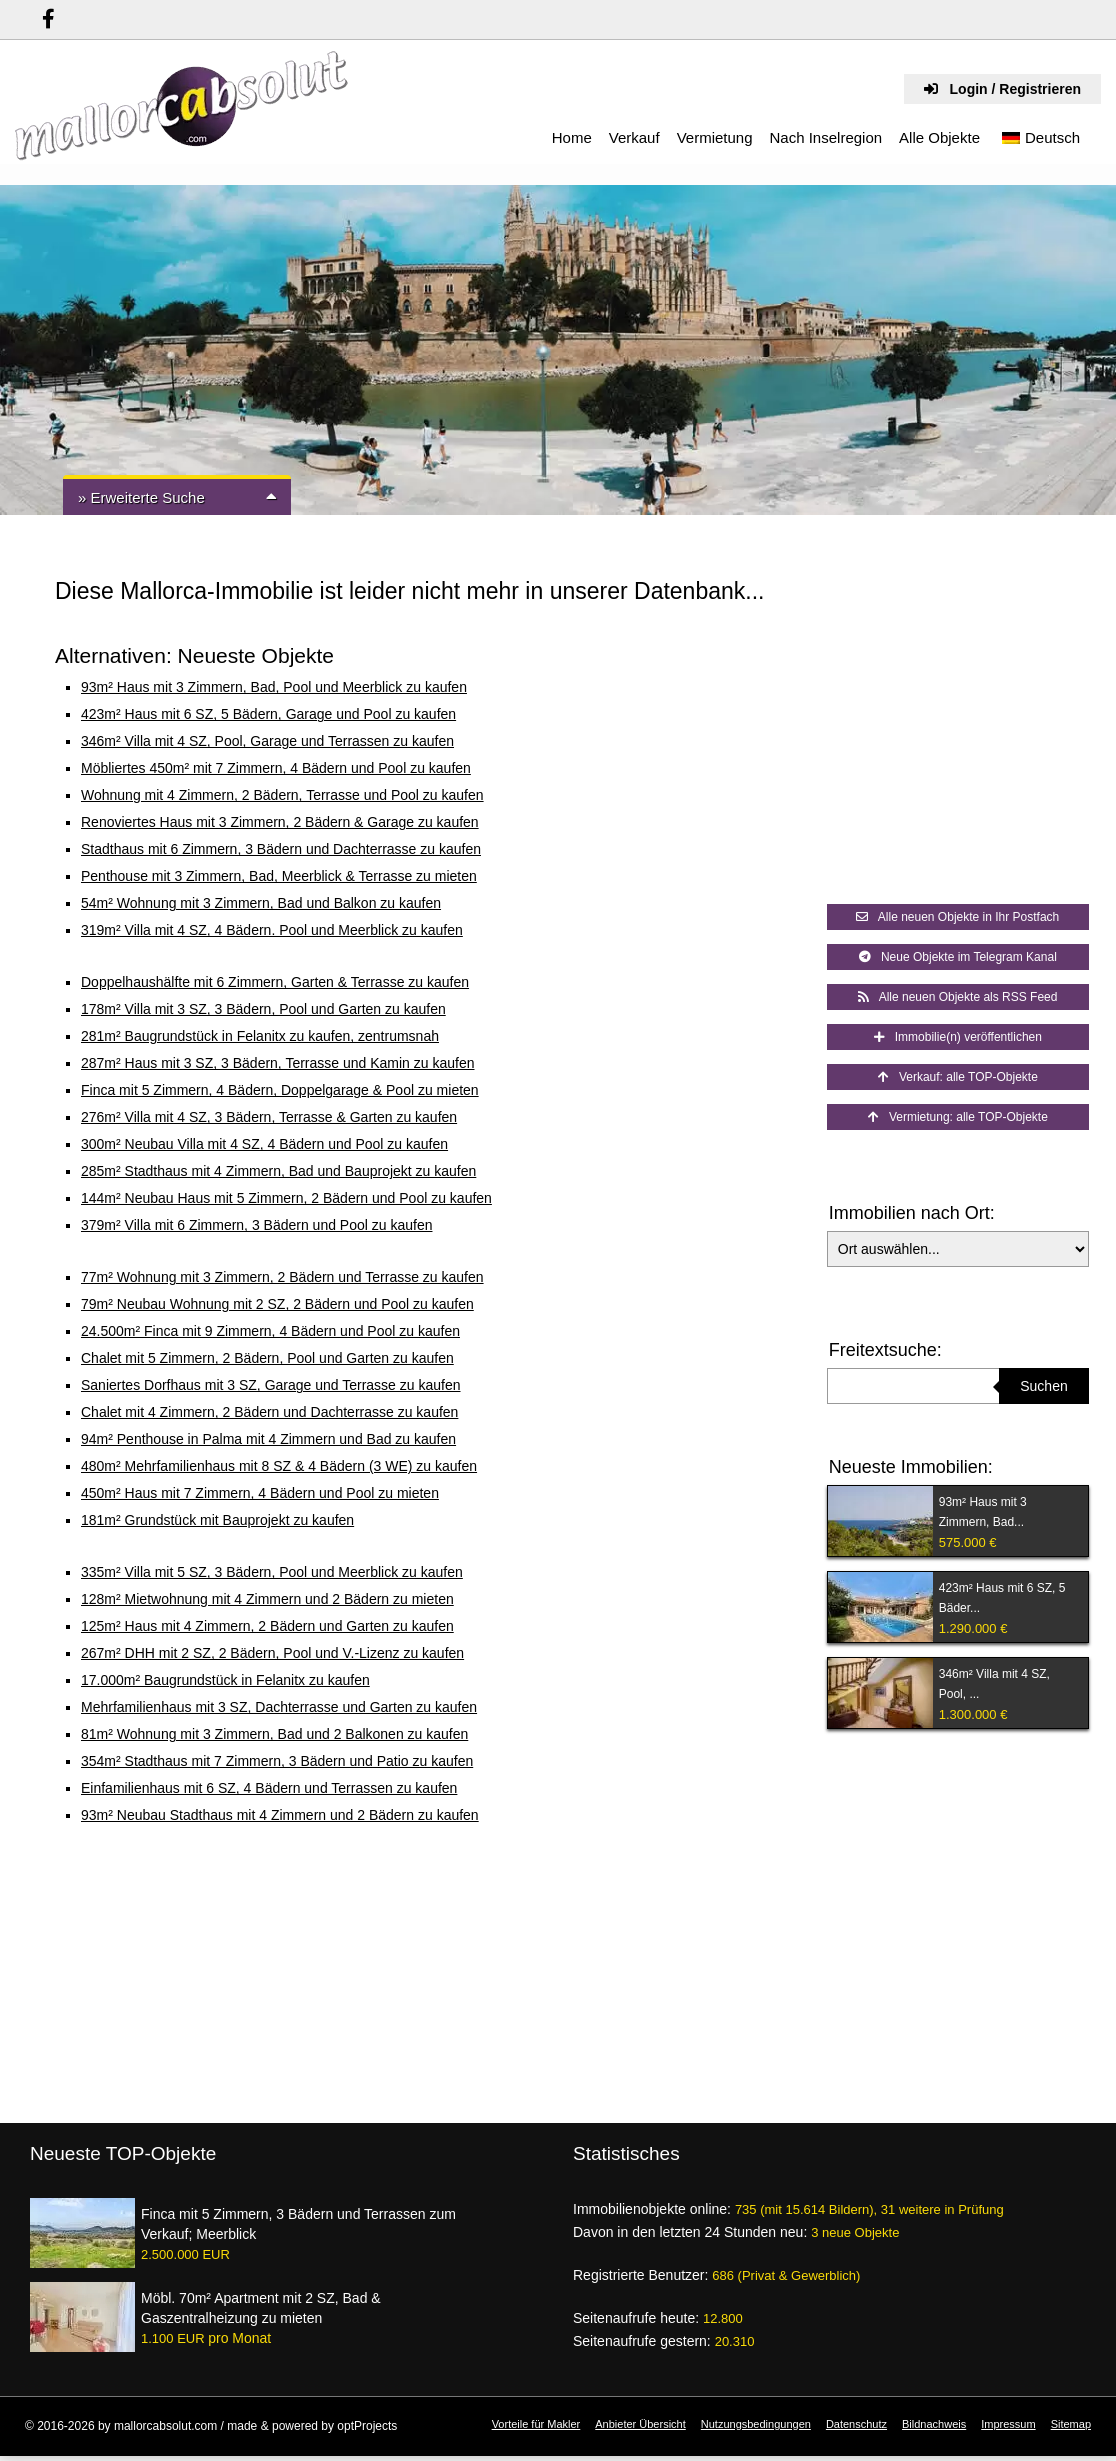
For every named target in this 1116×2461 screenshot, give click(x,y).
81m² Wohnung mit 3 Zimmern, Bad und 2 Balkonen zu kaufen (274, 1734)
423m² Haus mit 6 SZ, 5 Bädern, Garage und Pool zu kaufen (268, 714)
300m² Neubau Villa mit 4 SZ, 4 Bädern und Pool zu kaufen (264, 1144)
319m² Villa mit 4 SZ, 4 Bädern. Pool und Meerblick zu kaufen (272, 930)
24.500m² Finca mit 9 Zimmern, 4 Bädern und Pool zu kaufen (270, 1331)
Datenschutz (856, 2424)
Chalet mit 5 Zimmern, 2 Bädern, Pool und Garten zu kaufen (267, 1358)
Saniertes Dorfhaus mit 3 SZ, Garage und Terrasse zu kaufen (271, 1385)
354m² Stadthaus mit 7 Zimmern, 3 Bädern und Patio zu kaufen (277, 1761)
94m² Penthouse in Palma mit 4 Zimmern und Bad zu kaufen (268, 1439)
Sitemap (1071, 2424)
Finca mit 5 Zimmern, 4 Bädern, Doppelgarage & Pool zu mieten (280, 1090)
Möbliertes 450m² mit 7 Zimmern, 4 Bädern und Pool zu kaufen (276, 768)
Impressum (1008, 2424)
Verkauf (634, 137)
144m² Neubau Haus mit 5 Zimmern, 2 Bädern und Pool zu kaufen (286, 1198)
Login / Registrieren (1002, 89)
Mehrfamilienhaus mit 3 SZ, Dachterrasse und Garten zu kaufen (279, 1707)
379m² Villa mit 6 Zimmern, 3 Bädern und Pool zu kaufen (256, 1225)
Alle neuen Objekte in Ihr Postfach (957, 917)
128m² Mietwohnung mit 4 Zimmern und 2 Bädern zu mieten (267, 1599)
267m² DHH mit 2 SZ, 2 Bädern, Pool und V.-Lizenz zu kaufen (272, 1653)
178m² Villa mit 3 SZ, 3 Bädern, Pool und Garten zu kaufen (263, 1009)
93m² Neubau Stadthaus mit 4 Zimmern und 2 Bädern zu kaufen (280, 1815)
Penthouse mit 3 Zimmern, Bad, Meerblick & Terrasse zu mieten (279, 876)
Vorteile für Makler (536, 2424)
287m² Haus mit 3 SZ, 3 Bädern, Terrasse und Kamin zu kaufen (278, 1063)
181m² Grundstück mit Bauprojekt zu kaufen (217, 1520)
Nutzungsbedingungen (756, 2424)
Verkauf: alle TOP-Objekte (958, 1077)
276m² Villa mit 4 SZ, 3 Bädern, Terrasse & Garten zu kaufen (269, 1117)
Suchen (1043, 1386)
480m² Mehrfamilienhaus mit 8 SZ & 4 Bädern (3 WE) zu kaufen (279, 1466)
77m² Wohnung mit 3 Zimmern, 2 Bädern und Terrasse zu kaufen (282, 1277)
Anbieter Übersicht (640, 2424)
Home (572, 137)
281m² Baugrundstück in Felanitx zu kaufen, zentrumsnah (260, 1036)
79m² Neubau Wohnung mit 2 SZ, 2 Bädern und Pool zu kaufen (277, 1304)
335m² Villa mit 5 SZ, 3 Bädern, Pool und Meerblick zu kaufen (272, 1572)
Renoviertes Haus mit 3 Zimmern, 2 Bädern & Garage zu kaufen (280, 822)
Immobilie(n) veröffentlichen (958, 1037)
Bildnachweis (934, 2424)
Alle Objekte (939, 137)
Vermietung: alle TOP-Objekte (958, 1117)
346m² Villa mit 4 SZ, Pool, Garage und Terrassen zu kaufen (267, 741)
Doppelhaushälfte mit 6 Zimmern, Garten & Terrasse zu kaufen (275, 982)
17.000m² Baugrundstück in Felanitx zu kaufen (225, 1680)
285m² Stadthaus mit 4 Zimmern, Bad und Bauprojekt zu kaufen (278, 1171)
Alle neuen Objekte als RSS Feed (957, 997)
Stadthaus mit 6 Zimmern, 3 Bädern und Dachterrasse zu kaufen (281, 849)
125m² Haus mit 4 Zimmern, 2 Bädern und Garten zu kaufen (267, 1626)
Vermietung (715, 137)
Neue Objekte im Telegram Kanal (958, 957)
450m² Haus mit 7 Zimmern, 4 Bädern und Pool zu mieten (260, 1493)
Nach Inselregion (826, 137)
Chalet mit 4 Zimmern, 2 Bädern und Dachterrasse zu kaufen (269, 1412)
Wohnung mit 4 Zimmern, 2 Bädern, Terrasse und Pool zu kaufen (282, 795)
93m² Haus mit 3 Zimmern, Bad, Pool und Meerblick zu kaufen (274, 687)
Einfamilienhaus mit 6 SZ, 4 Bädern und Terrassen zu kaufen (269, 1788)
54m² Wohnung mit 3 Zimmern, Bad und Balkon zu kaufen (261, 903)
